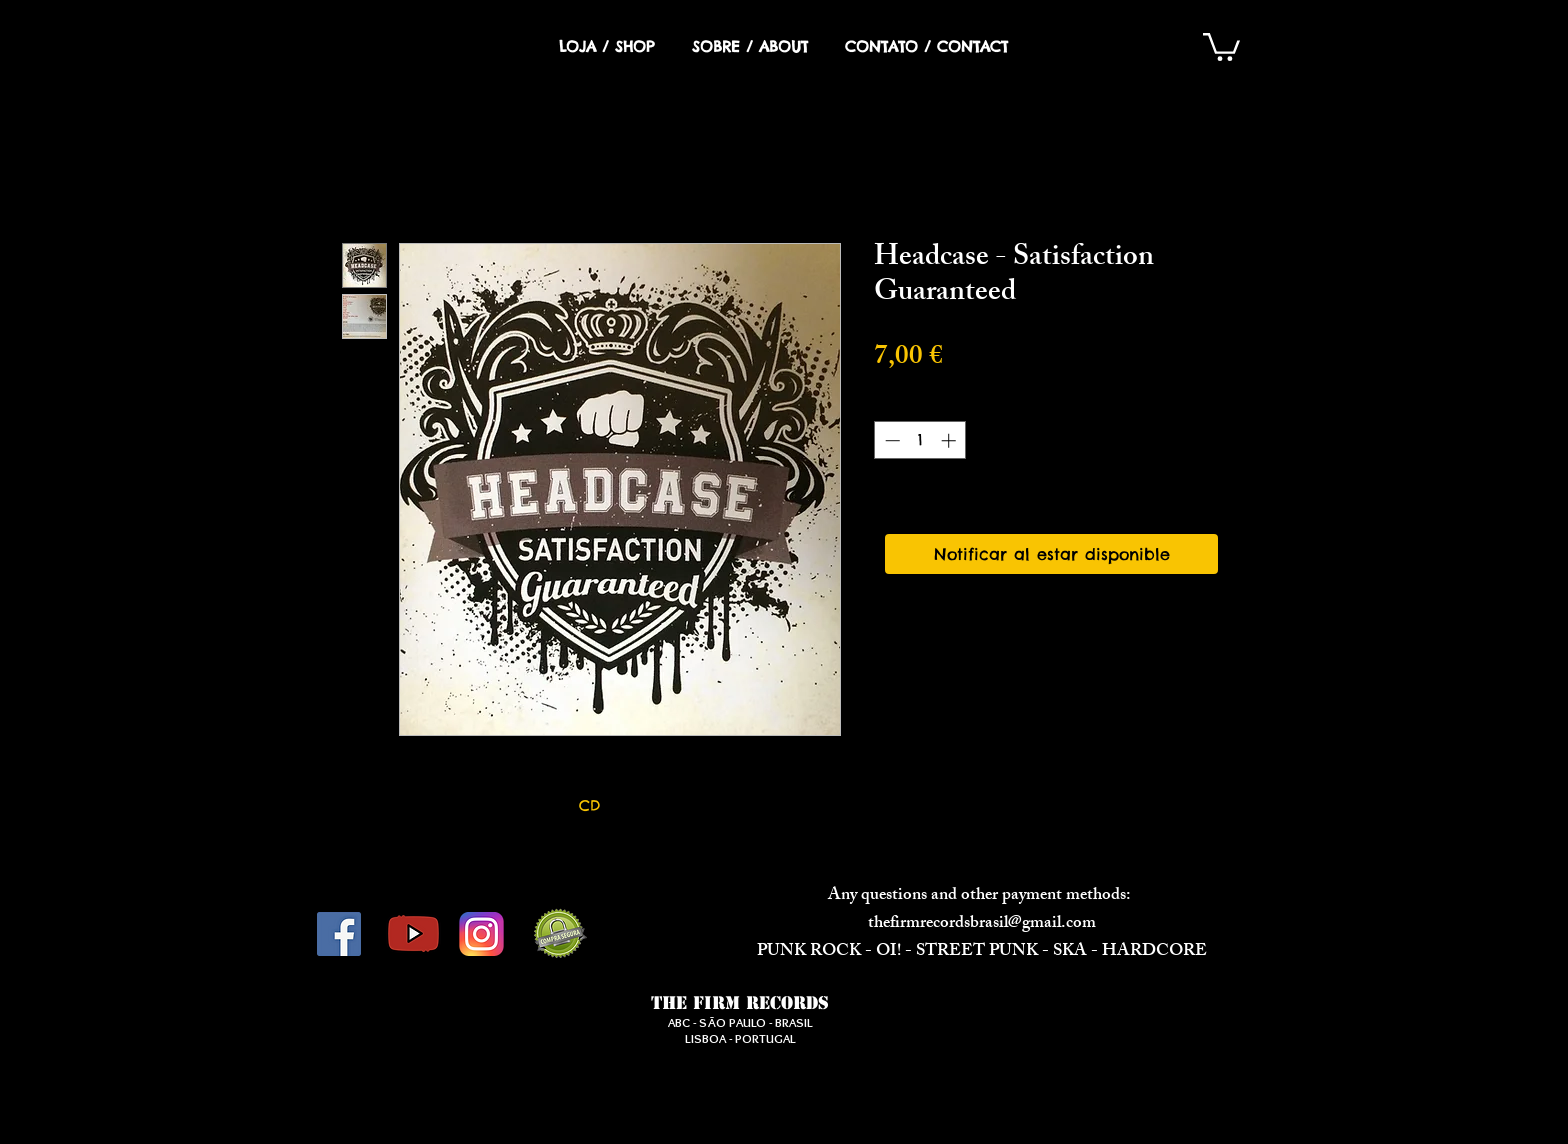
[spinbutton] (920, 440)
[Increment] (950, 440)
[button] (1221, 45)
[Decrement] (890, 440)
